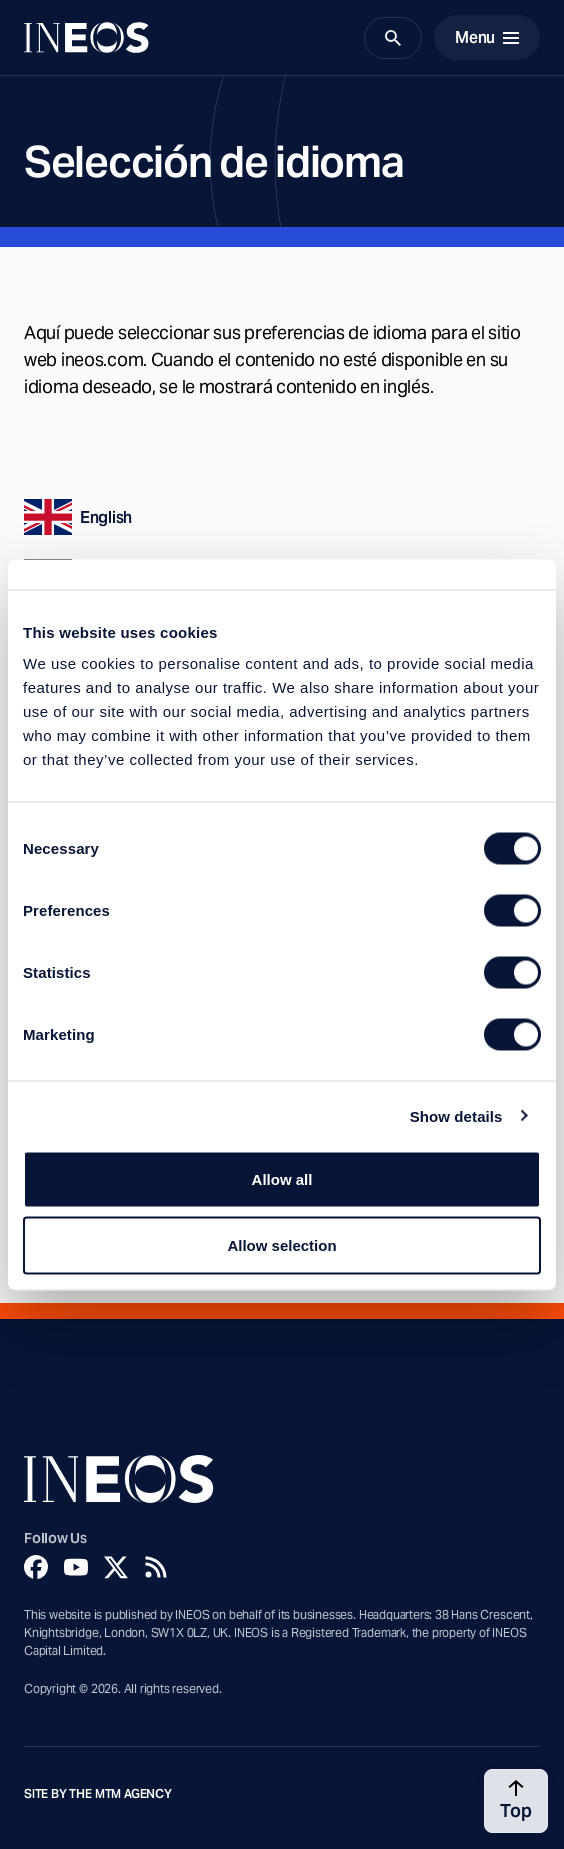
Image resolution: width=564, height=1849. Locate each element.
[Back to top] (516, 1801)
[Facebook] (36, 1567)
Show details (456, 1115)
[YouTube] (76, 1567)
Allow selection (281, 1244)
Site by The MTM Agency (98, 1794)
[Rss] (156, 1567)
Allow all (282, 1179)
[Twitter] (116, 1567)
